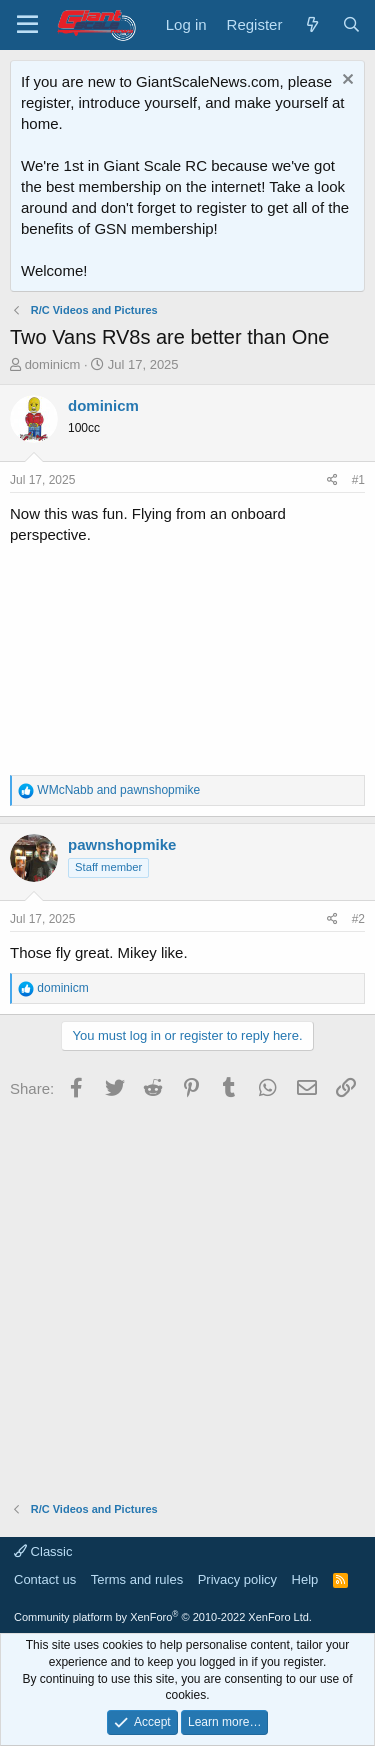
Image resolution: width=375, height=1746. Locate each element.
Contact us (45, 1579)
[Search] (351, 24)
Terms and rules (137, 1579)
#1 (358, 480)
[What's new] (311, 24)
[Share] (332, 480)
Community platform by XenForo (163, 1617)
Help (305, 1579)
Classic (43, 1551)
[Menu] (27, 25)
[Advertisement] (187, 1293)
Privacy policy (237, 1579)
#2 (358, 919)
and (118, 790)
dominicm (53, 364)
